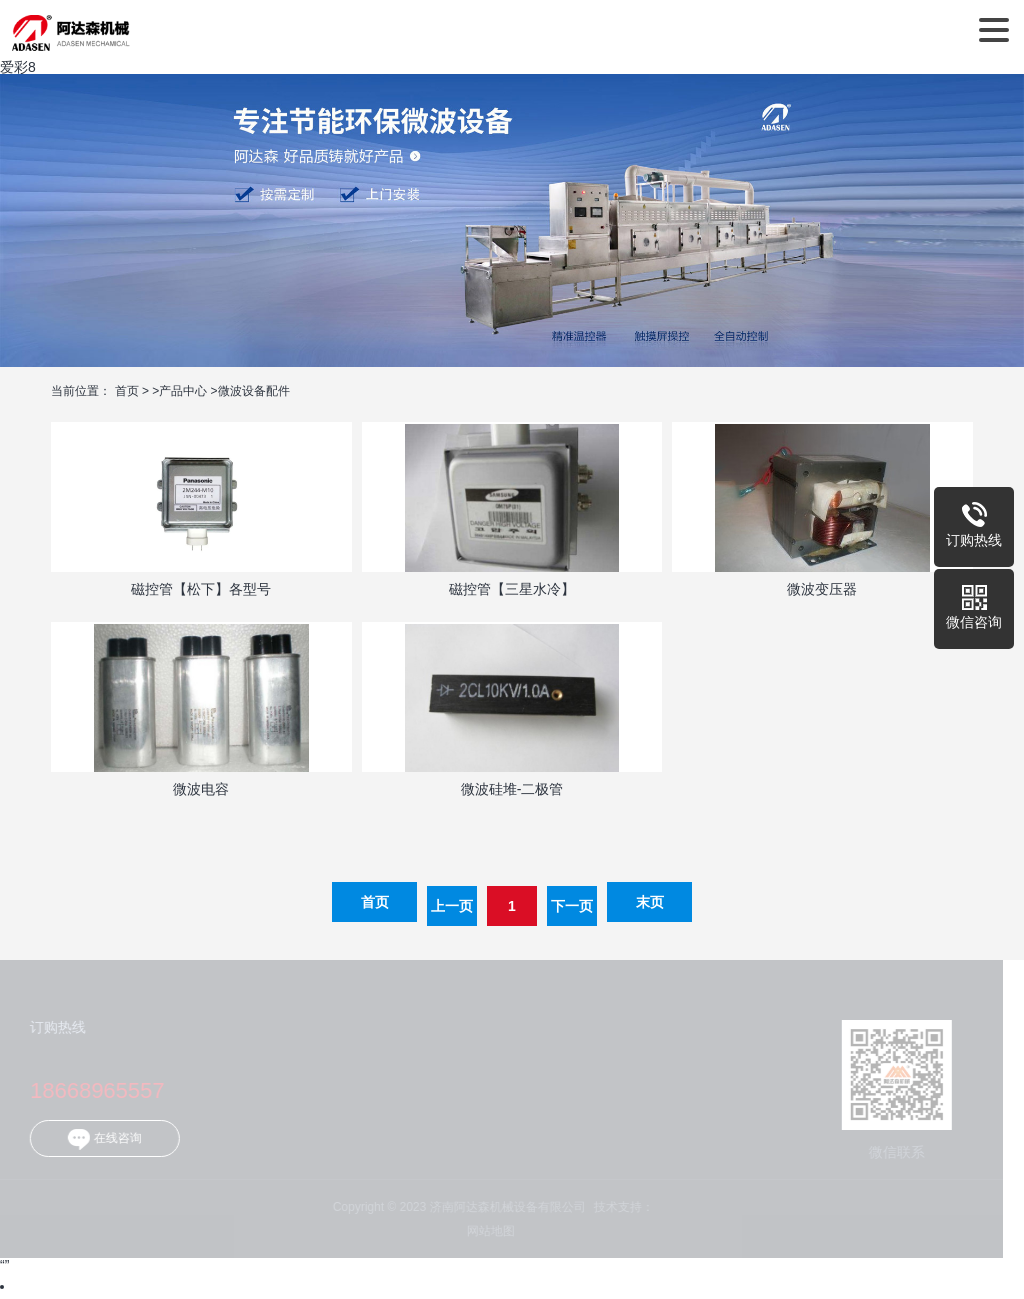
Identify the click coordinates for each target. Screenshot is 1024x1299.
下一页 (572, 906)
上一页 (452, 906)
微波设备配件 (254, 391)
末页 (650, 902)
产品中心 (183, 391)
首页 (127, 391)
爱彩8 (18, 67)
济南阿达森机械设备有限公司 (70, 30)
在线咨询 (97, 1139)
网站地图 (484, 1231)
